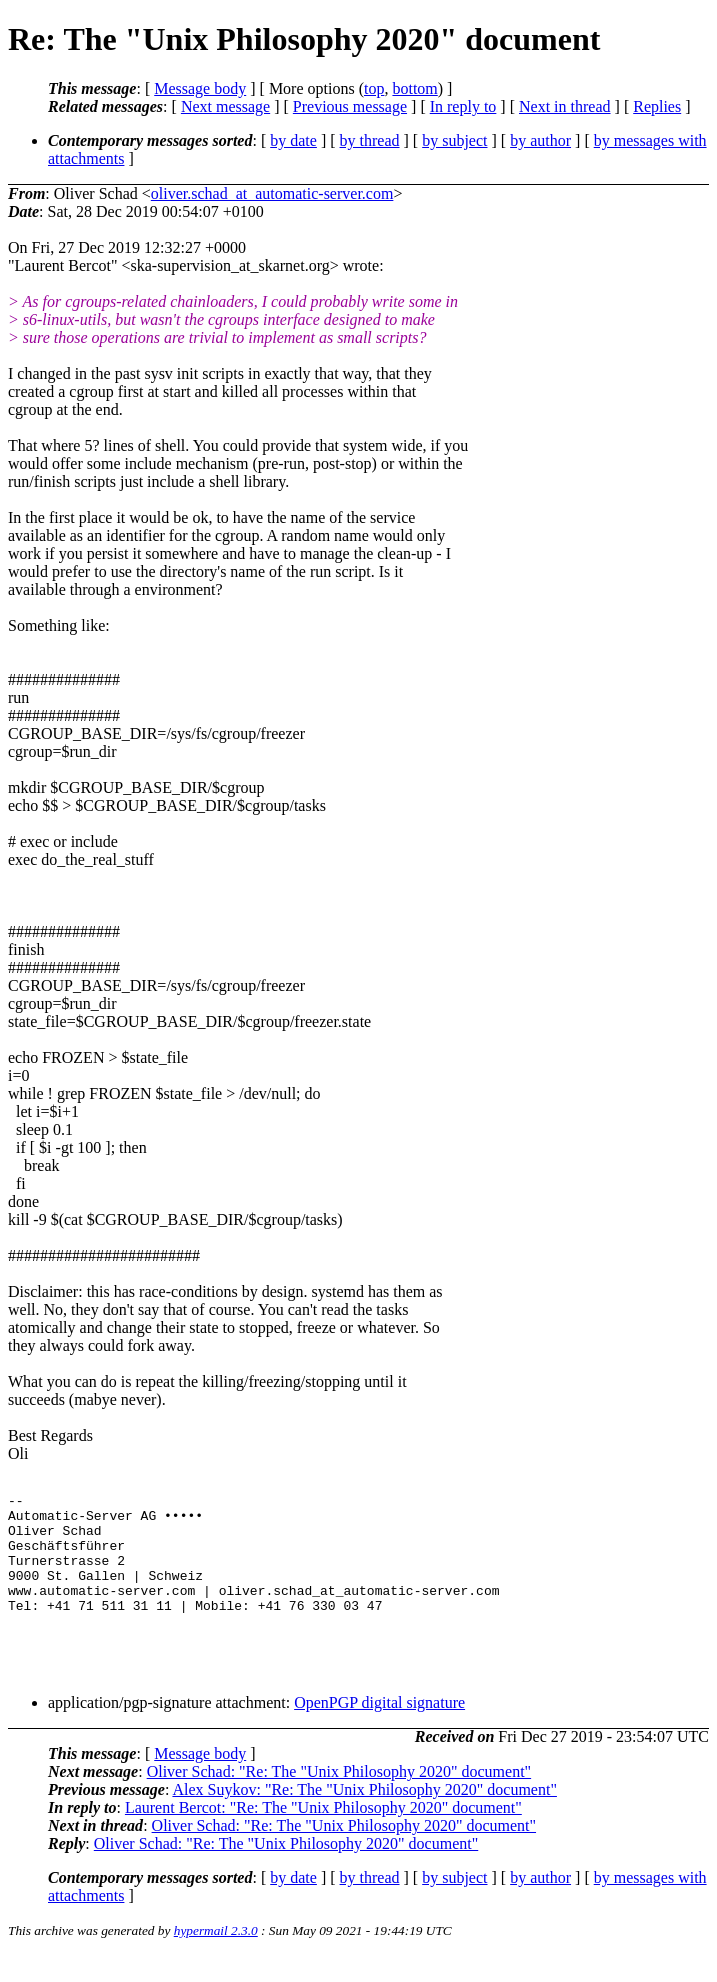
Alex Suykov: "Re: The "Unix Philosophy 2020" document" (364, 1816)
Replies (657, 106)
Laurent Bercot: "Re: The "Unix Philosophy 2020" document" (323, 1834)
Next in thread (565, 106)
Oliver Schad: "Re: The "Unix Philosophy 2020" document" (339, 1798)
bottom (414, 88)
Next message (225, 106)
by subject (454, 140)
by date (293, 140)
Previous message (350, 106)
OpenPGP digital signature (379, 1729)
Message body (200, 88)
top (374, 88)
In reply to (463, 106)
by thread (370, 140)
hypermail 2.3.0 (216, 1957)
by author (540, 140)
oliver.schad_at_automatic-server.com (272, 193)
